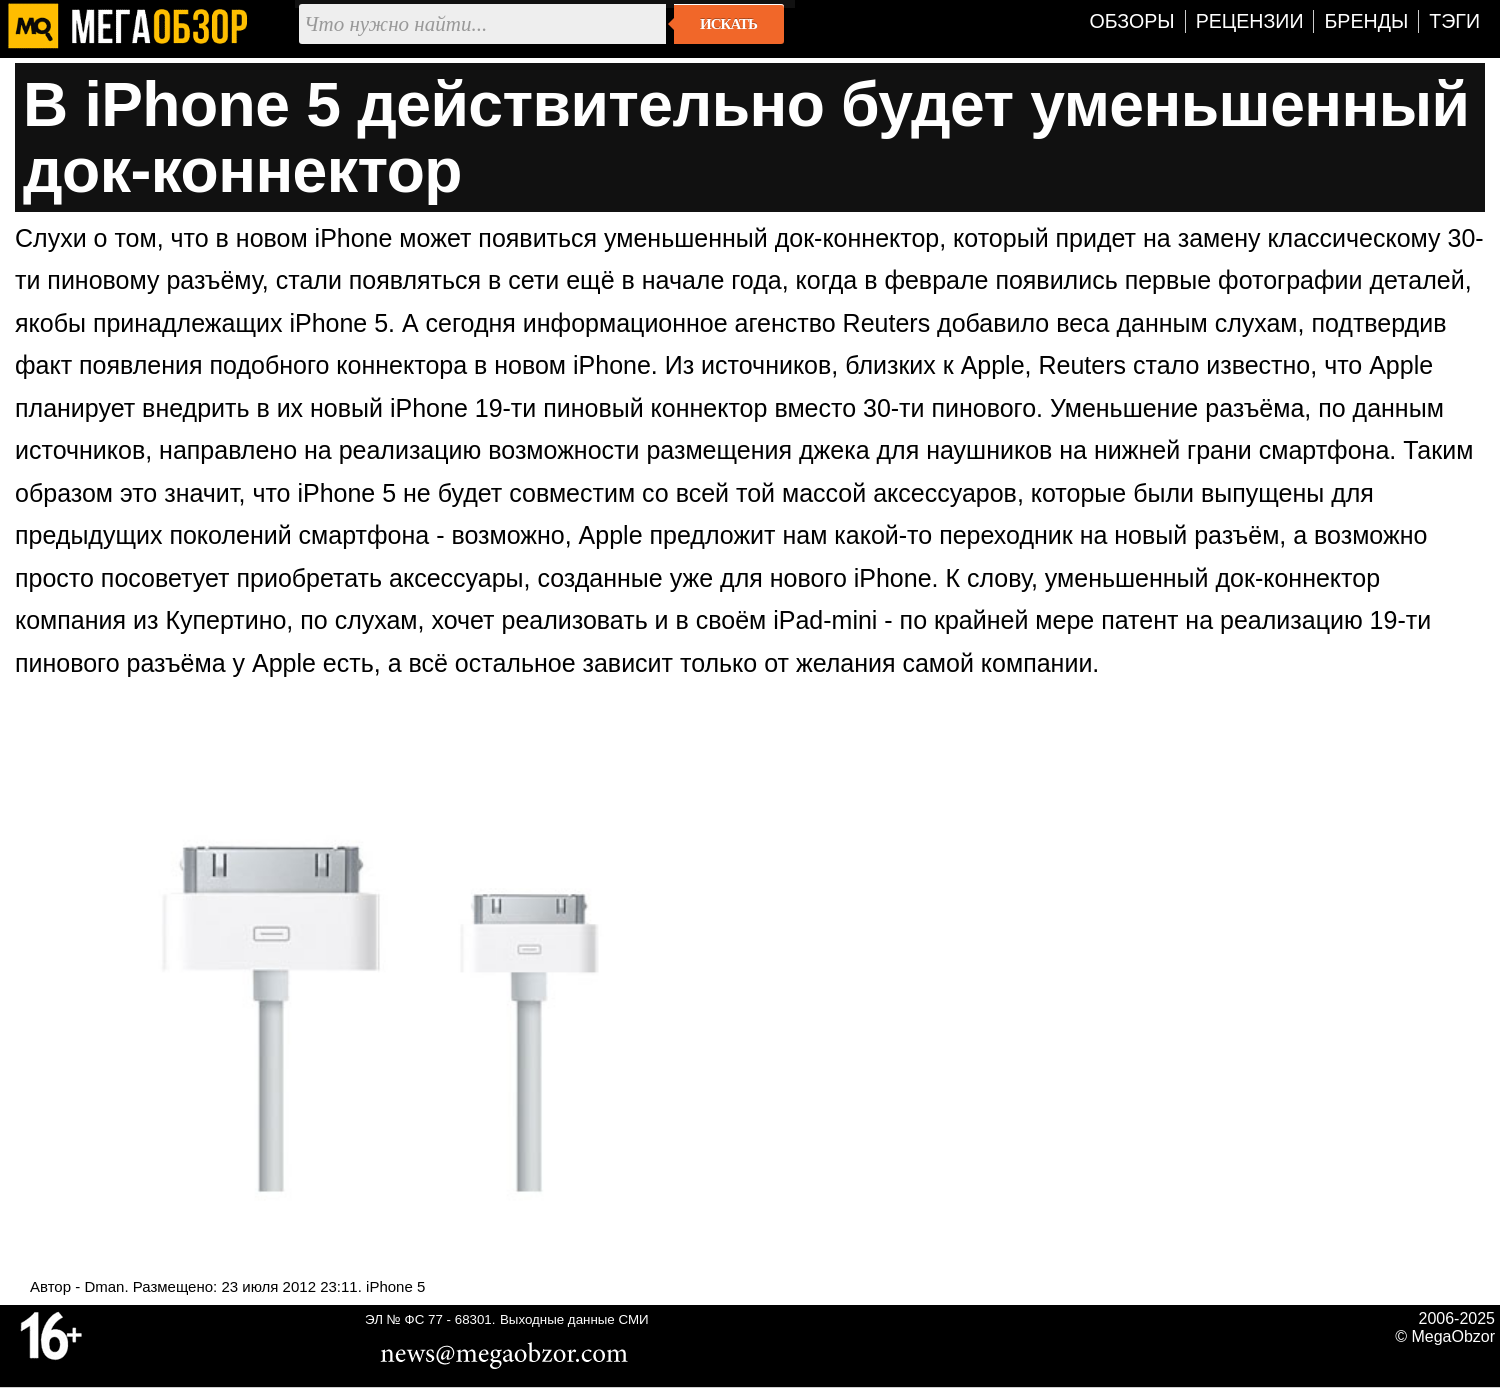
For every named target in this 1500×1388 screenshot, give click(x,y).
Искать (728, 24)
